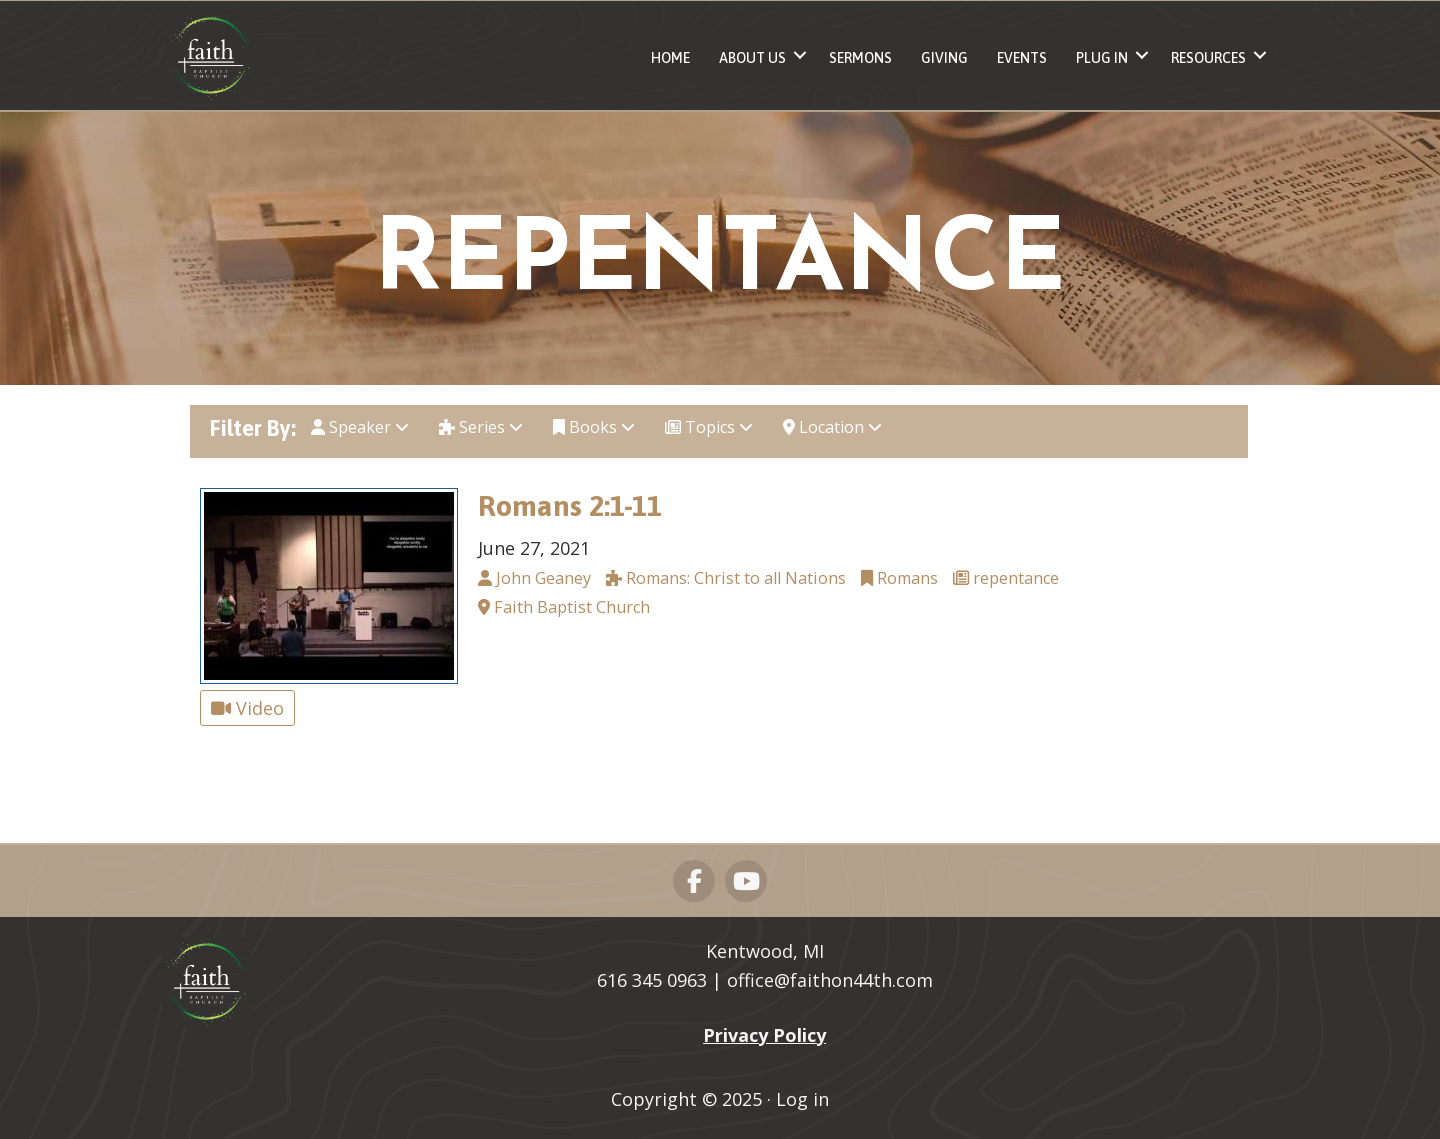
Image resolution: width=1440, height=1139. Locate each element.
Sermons (860, 58)
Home (670, 58)
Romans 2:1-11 (570, 505)
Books (594, 427)
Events (1022, 58)
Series (481, 427)
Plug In (1102, 58)
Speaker (360, 427)
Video (247, 708)
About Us (752, 58)
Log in (802, 1099)
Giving (944, 58)
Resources (1208, 58)
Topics (709, 427)
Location (832, 427)
